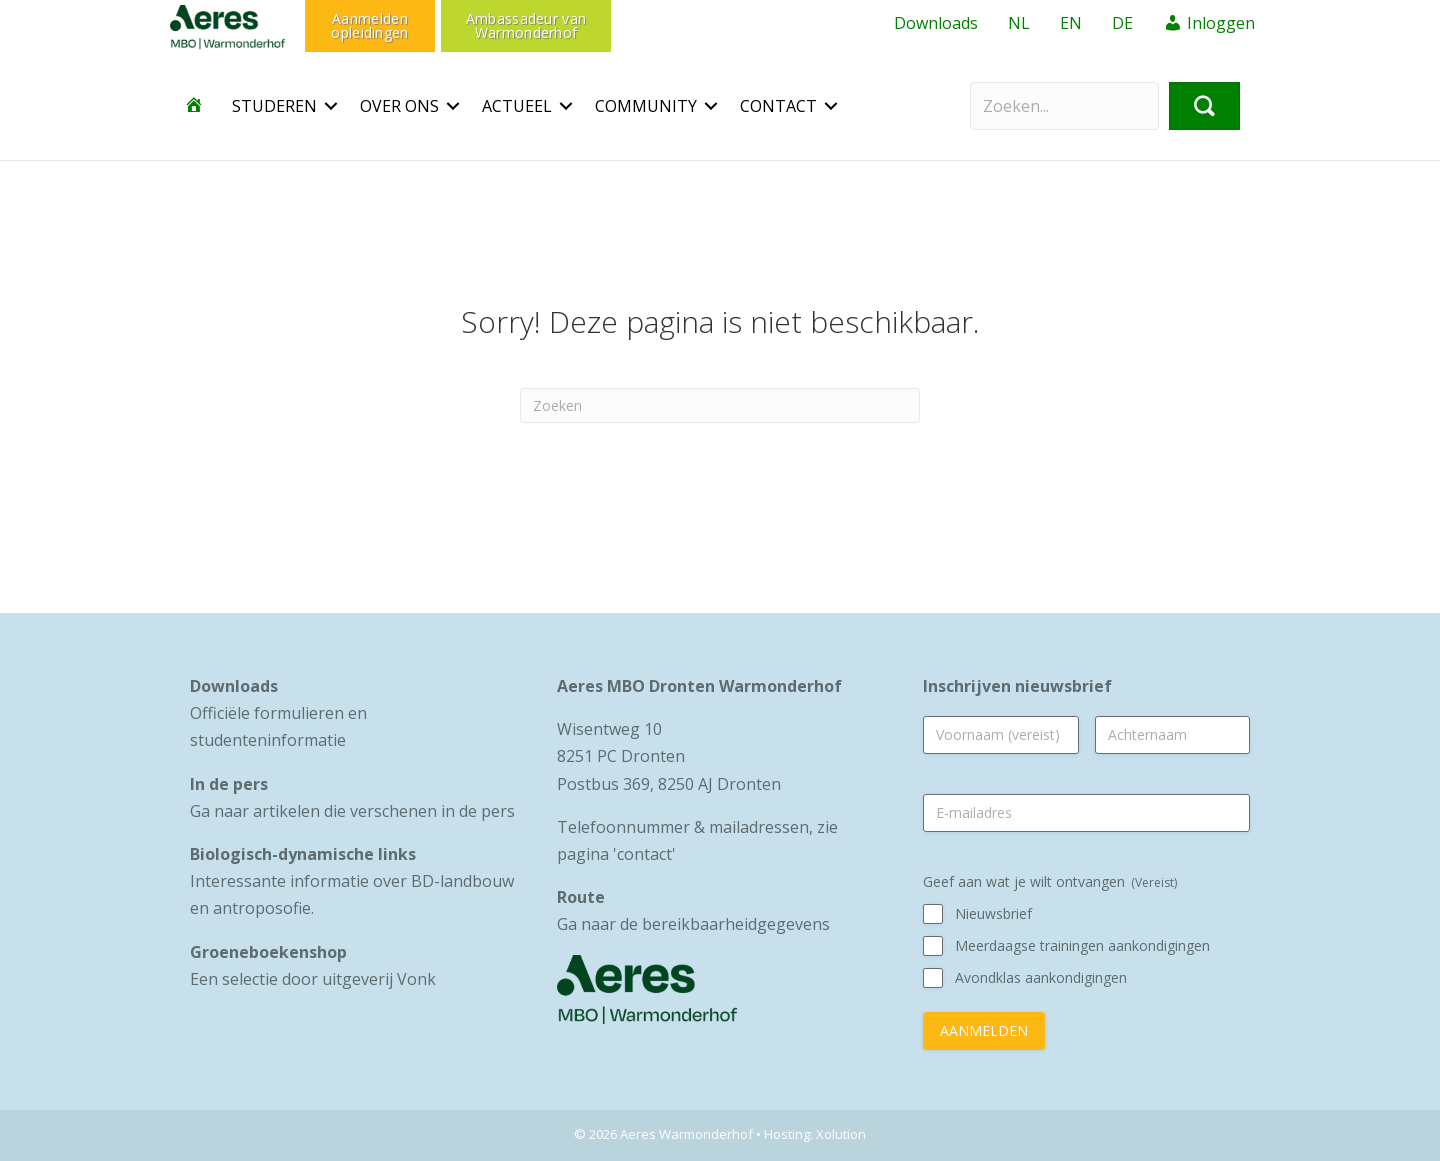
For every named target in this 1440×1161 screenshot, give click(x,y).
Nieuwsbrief (993, 913)
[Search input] (1064, 106)
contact (644, 854)
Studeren (274, 106)
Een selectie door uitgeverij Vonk (313, 979)
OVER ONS (399, 106)
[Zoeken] (720, 405)
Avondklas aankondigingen (1041, 977)
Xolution (841, 1134)
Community (646, 106)
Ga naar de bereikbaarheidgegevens (693, 924)
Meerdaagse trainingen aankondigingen (1082, 945)
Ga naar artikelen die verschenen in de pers (352, 811)
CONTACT (778, 106)
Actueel (517, 106)
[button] (331, 106)
